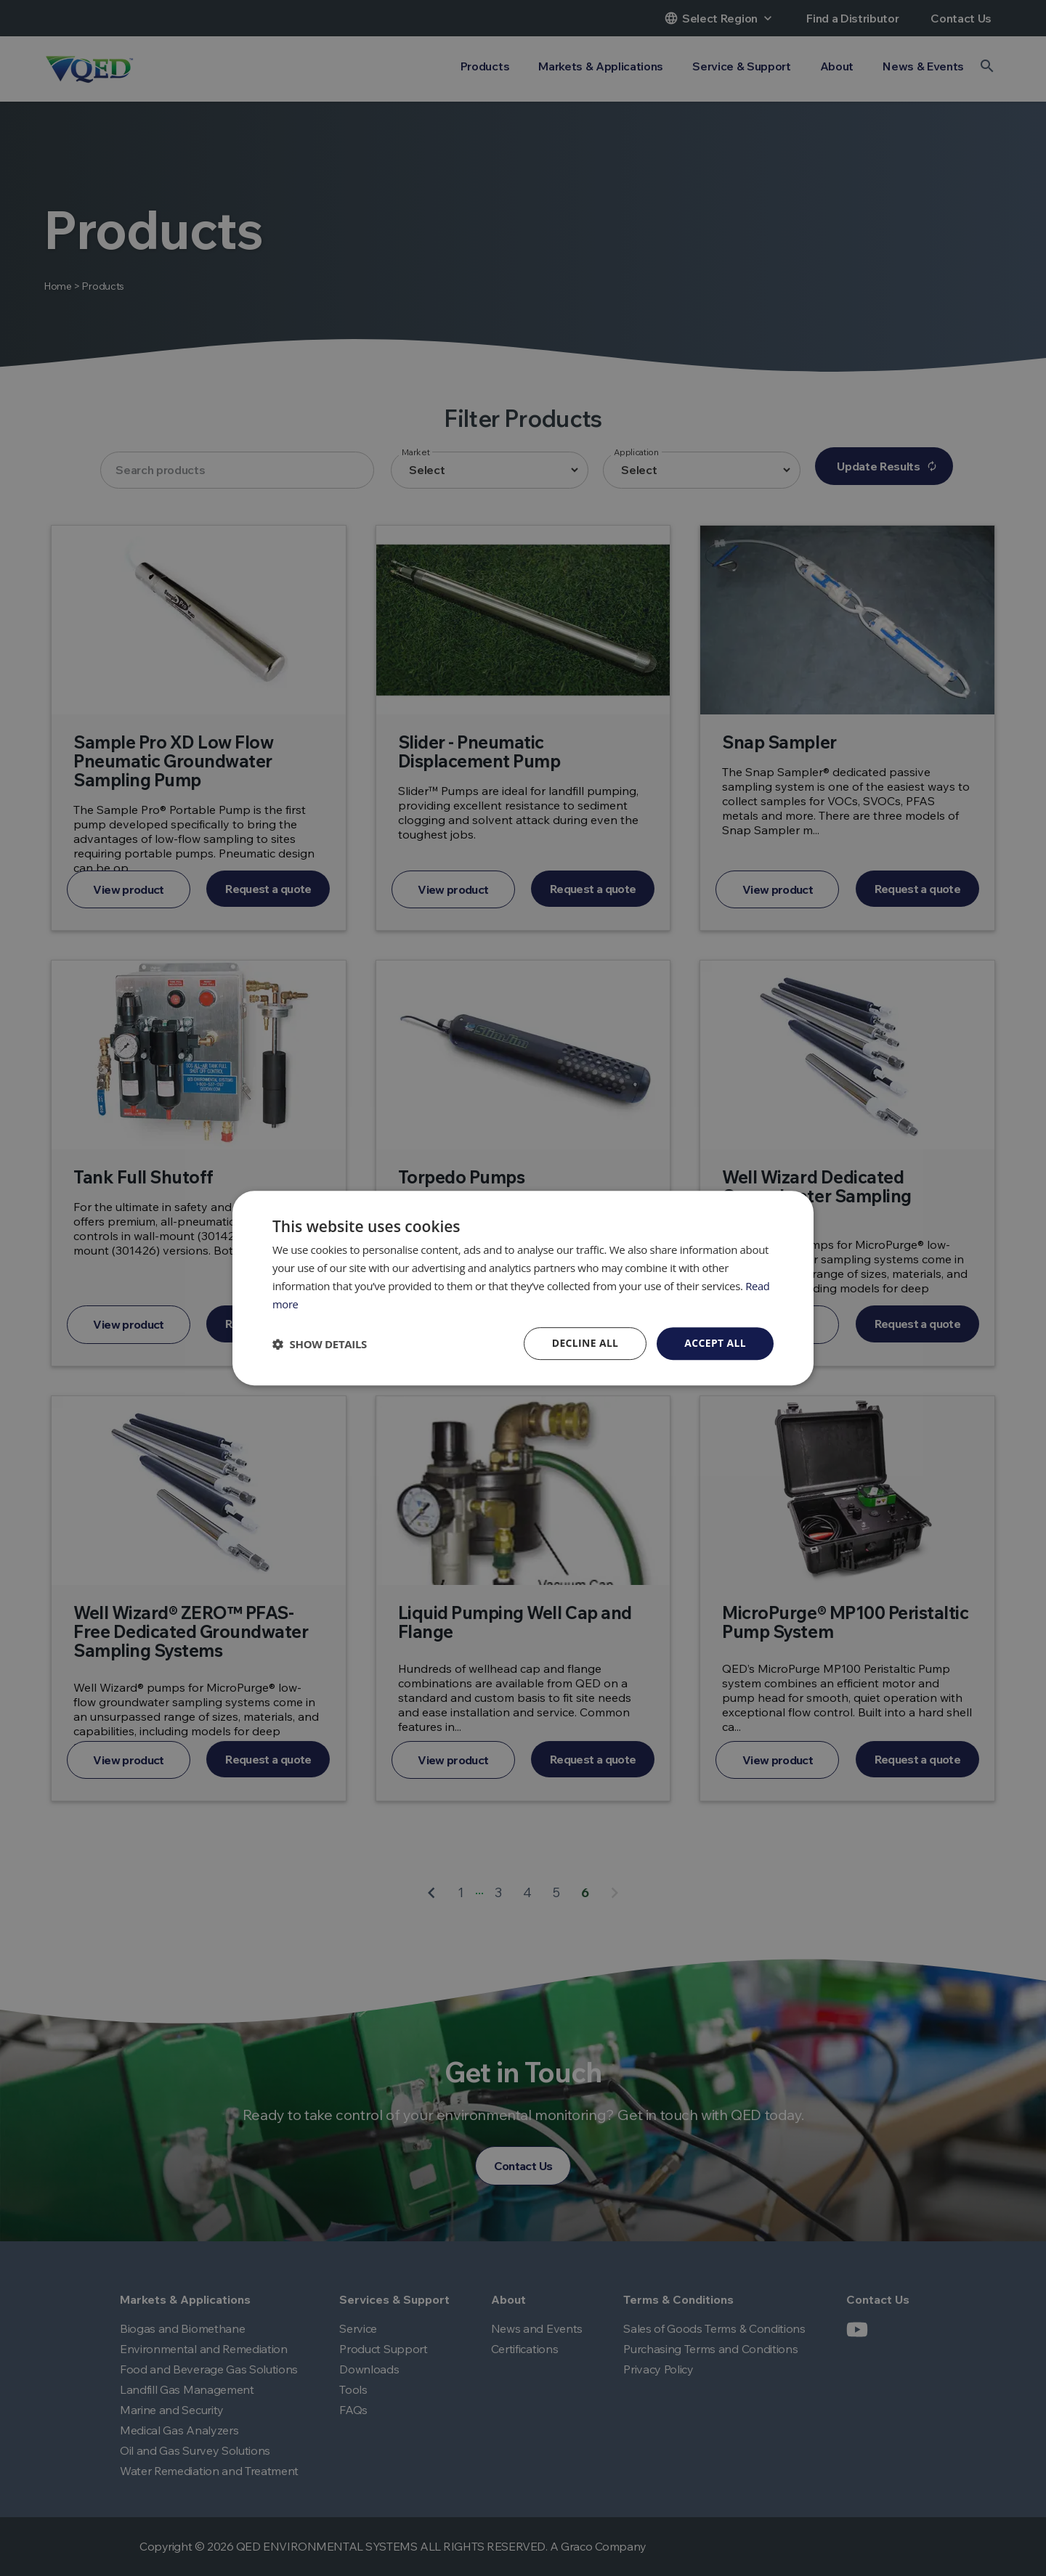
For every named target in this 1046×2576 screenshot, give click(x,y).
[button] (319, 1343)
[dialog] (523, 1288)
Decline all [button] (584, 1343)
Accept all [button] (715, 1343)
